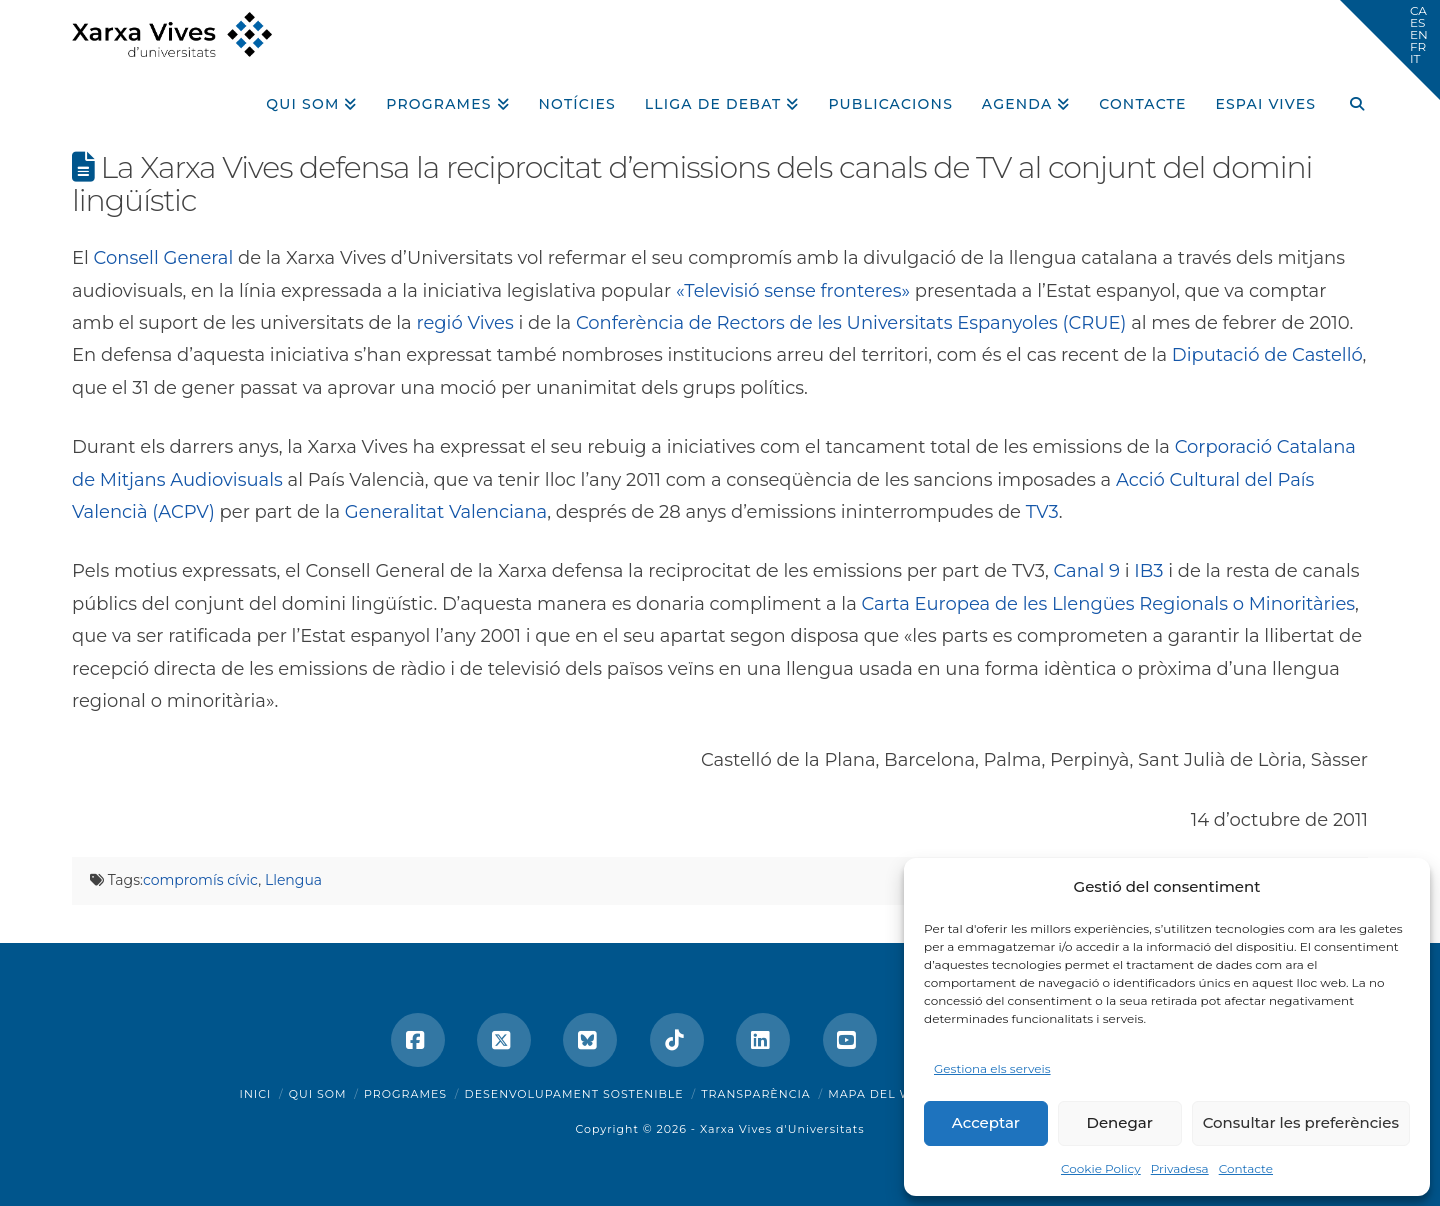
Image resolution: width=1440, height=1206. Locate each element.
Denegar (1120, 1122)
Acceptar (986, 1122)
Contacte (1246, 1168)
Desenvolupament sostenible (574, 1094)
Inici (256, 1094)
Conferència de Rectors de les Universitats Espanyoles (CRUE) (851, 323)
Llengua (293, 880)
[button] (1390, 50)
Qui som (318, 1094)
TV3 (1042, 512)
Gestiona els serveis (992, 1068)
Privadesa (1180, 1168)
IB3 (1148, 571)
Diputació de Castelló (1267, 355)
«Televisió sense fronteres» (793, 291)
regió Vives (464, 323)
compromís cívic (200, 880)
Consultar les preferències (1301, 1122)
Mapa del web (879, 1094)
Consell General (164, 258)
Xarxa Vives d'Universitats (782, 1129)
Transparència (755, 1094)
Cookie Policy (1101, 1168)
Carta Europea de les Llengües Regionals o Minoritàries (1108, 604)
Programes (405, 1094)
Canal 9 (1086, 571)
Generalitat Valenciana (446, 512)
